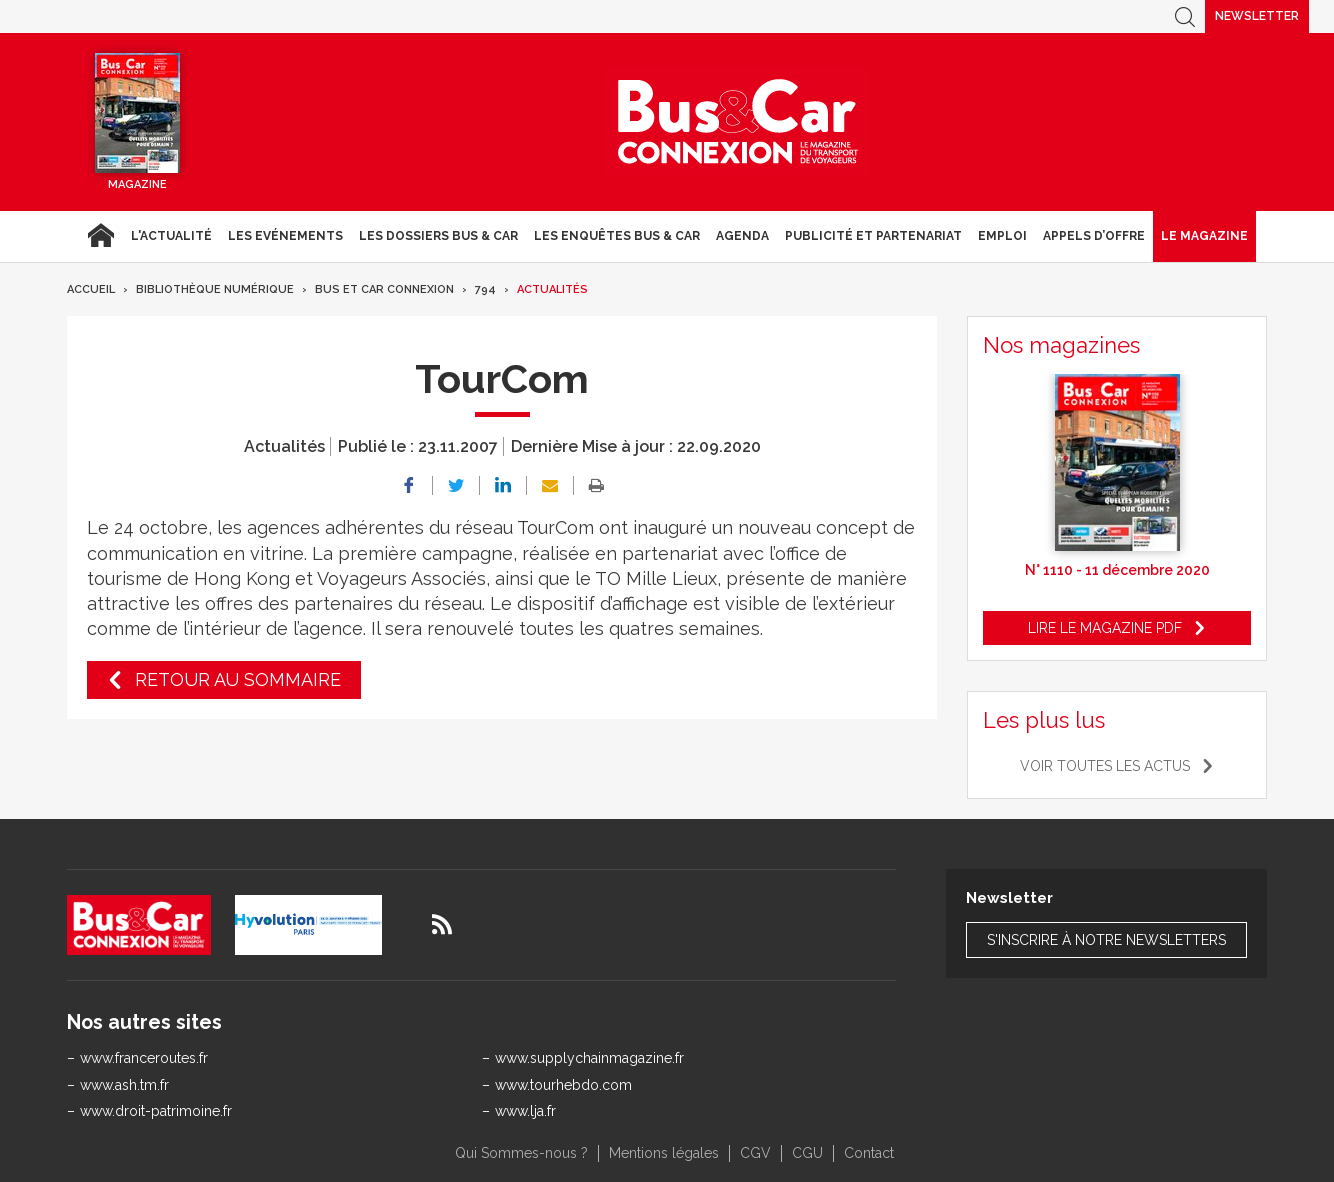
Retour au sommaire (238, 679)
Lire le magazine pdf (1105, 628)
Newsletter (1257, 16)
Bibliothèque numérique (215, 289)
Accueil (100, 236)
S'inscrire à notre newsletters (1106, 940)
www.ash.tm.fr (124, 1085)
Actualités (552, 289)
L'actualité (171, 236)
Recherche (1185, 16)
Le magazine (1204, 236)
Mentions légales (664, 1153)
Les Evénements (285, 236)
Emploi (1002, 236)
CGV (755, 1153)
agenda (742, 236)
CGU (807, 1153)
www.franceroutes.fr (144, 1058)
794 (485, 289)
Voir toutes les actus (1105, 766)
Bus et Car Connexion (384, 289)
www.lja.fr (525, 1111)
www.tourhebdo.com (563, 1085)
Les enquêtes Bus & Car (617, 236)
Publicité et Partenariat (873, 236)
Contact (869, 1153)
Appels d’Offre (1094, 236)
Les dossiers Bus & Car (438, 236)
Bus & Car (738, 122)
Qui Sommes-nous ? (521, 1153)
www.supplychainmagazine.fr (589, 1058)
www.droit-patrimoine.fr (156, 1111)
